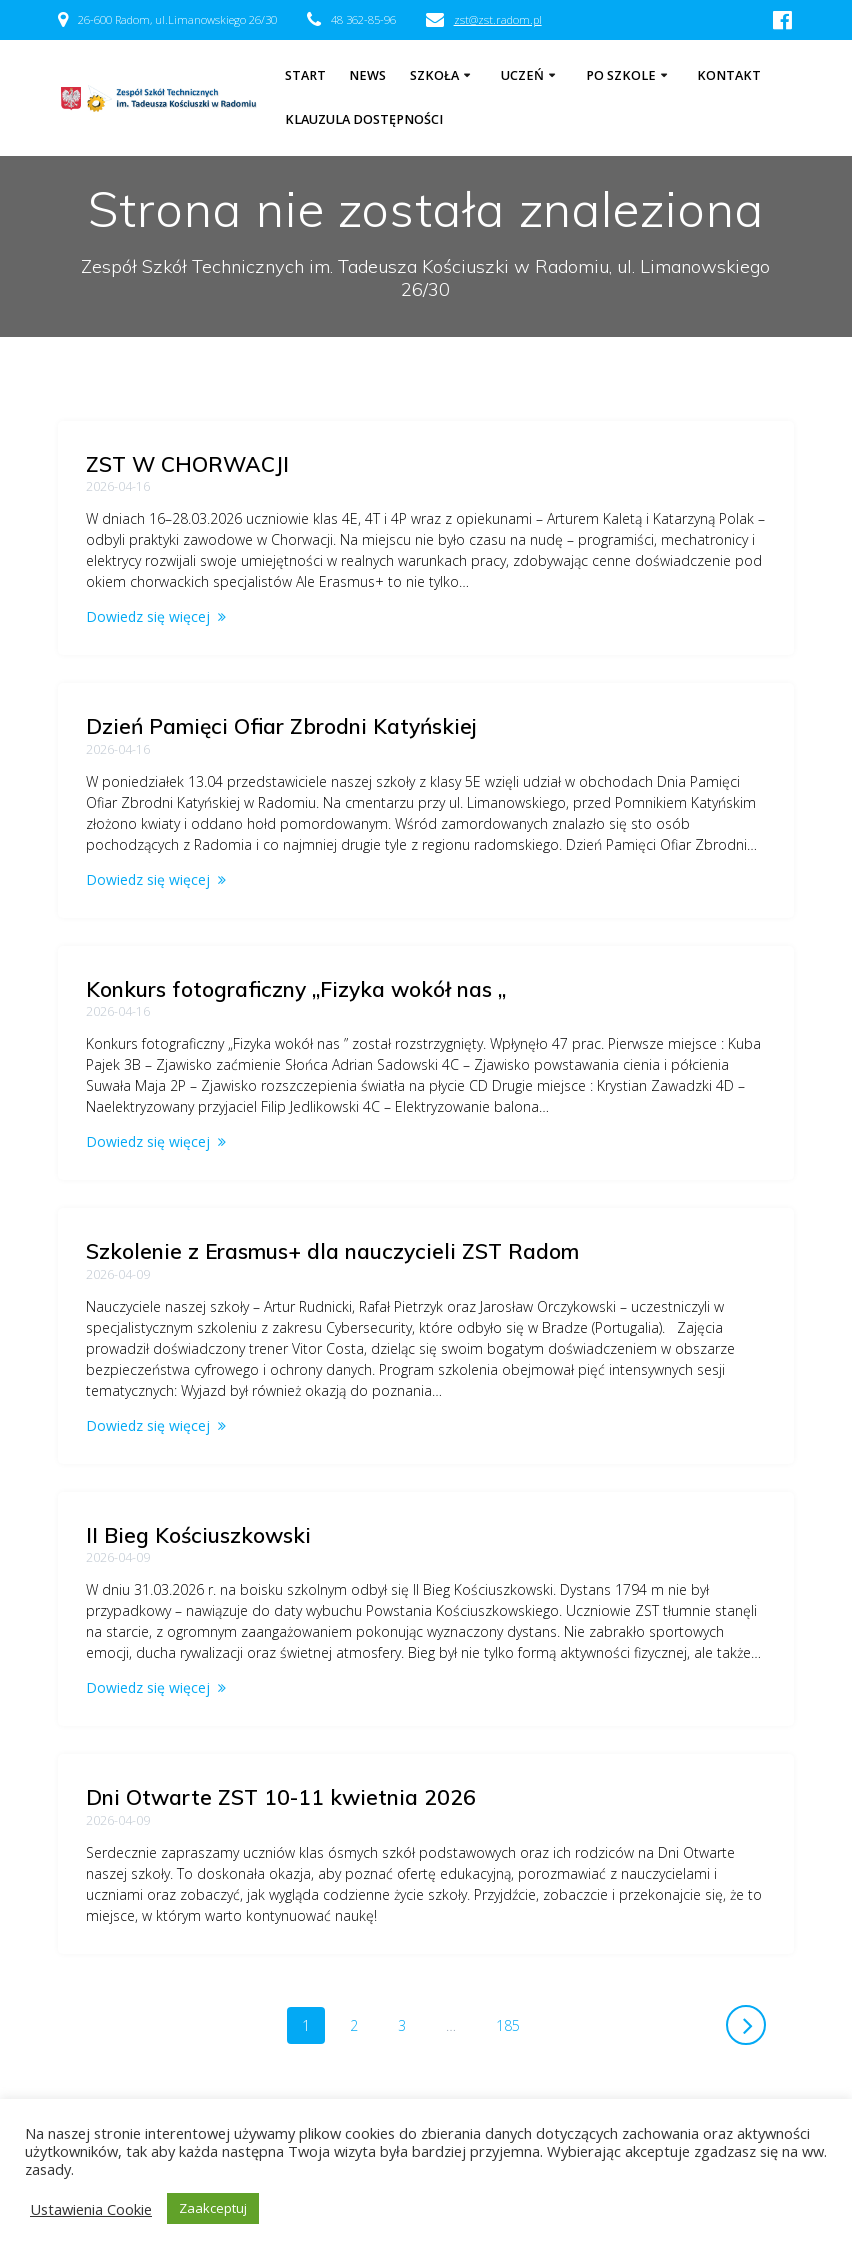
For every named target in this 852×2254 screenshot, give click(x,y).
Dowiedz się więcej (148, 616)
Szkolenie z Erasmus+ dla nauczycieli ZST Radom (332, 1251)
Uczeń (522, 75)
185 (515, 2024)
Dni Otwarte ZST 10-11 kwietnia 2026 (281, 1797)
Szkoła (434, 75)
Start (305, 75)
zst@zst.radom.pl (498, 19)
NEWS (367, 75)
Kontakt (729, 75)
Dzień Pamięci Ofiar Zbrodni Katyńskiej (281, 726)
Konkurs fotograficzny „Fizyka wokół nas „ (296, 989)
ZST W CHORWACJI (187, 464)
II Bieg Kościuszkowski (198, 1535)
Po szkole (621, 75)
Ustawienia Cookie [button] (91, 2209)
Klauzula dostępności (364, 119)
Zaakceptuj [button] (213, 2208)
